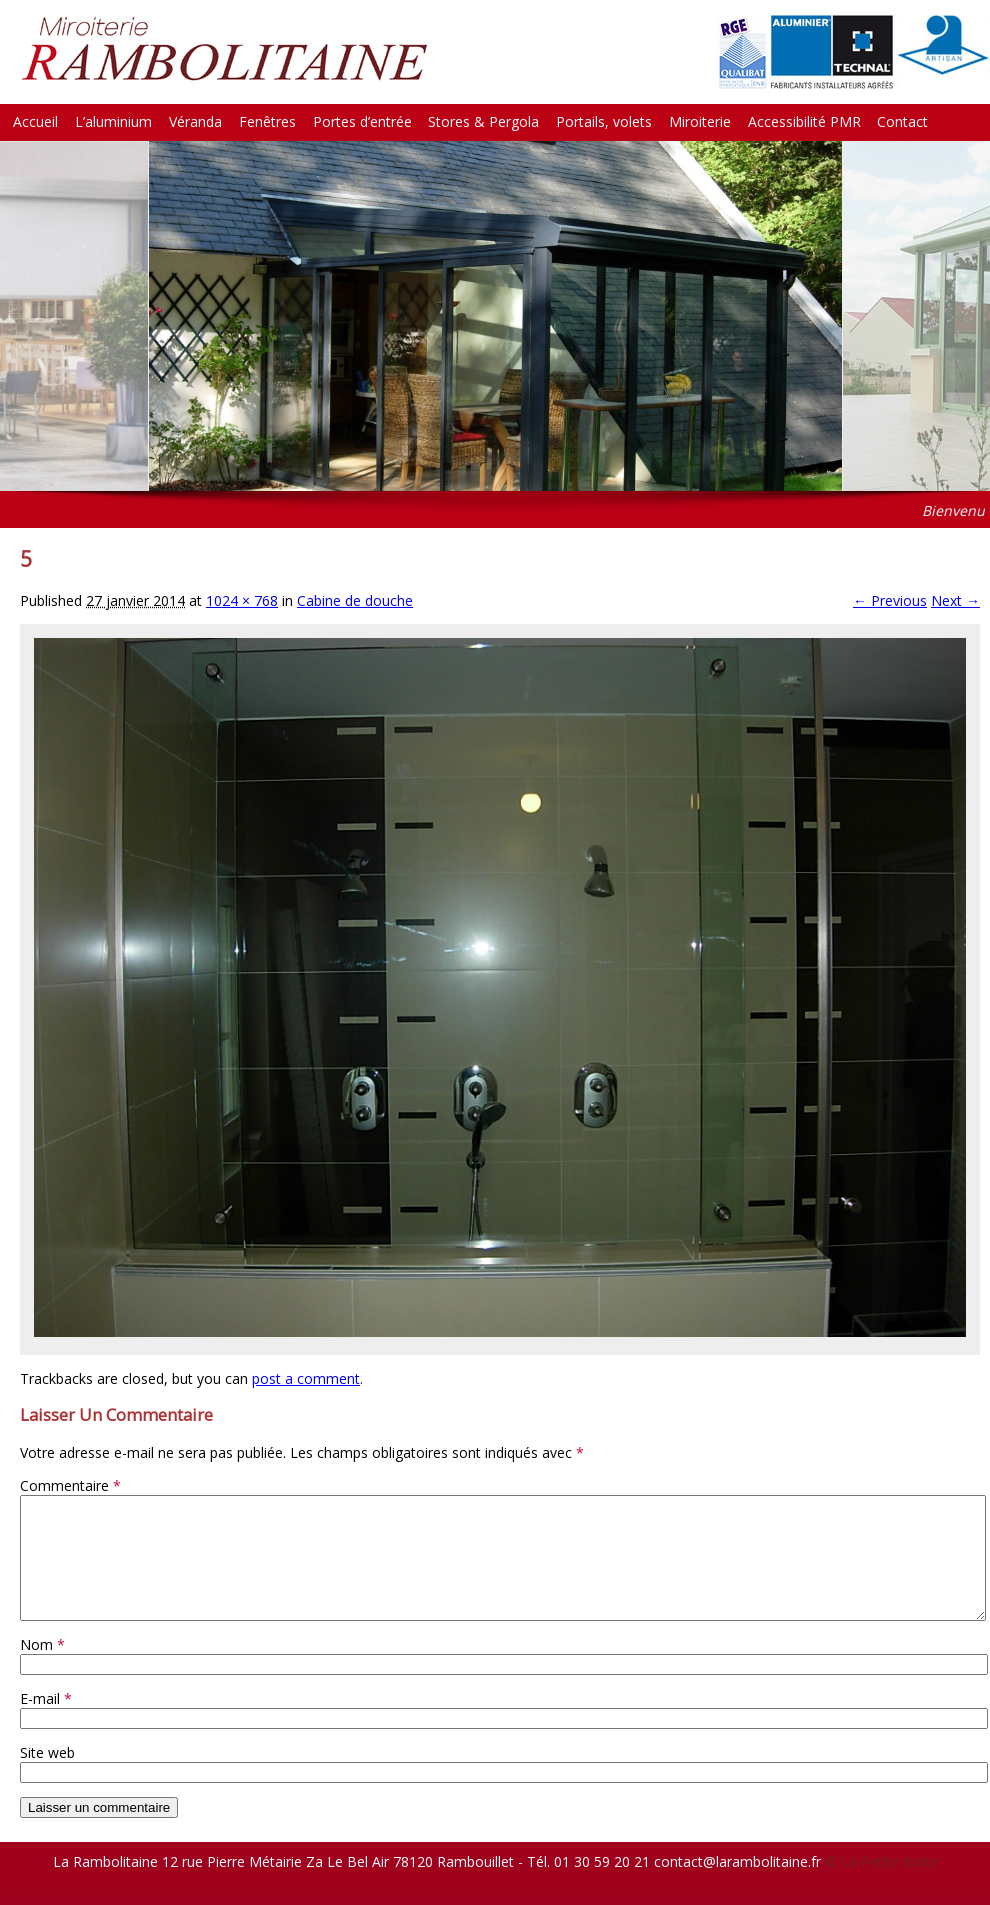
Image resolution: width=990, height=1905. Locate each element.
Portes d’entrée (362, 121)
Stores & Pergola (483, 121)
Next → (955, 600)
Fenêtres (267, 121)
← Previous (890, 600)
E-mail (46, 1722)
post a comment (306, 1378)
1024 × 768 (242, 600)
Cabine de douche (355, 600)
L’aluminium (113, 121)
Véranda (195, 121)
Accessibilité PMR (804, 121)
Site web (47, 1776)
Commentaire (70, 1485)
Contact (902, 121)
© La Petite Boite (881, 1885)
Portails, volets (604, 121)
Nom (42, 1668)
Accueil (35, 121)
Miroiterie (700, 121)
